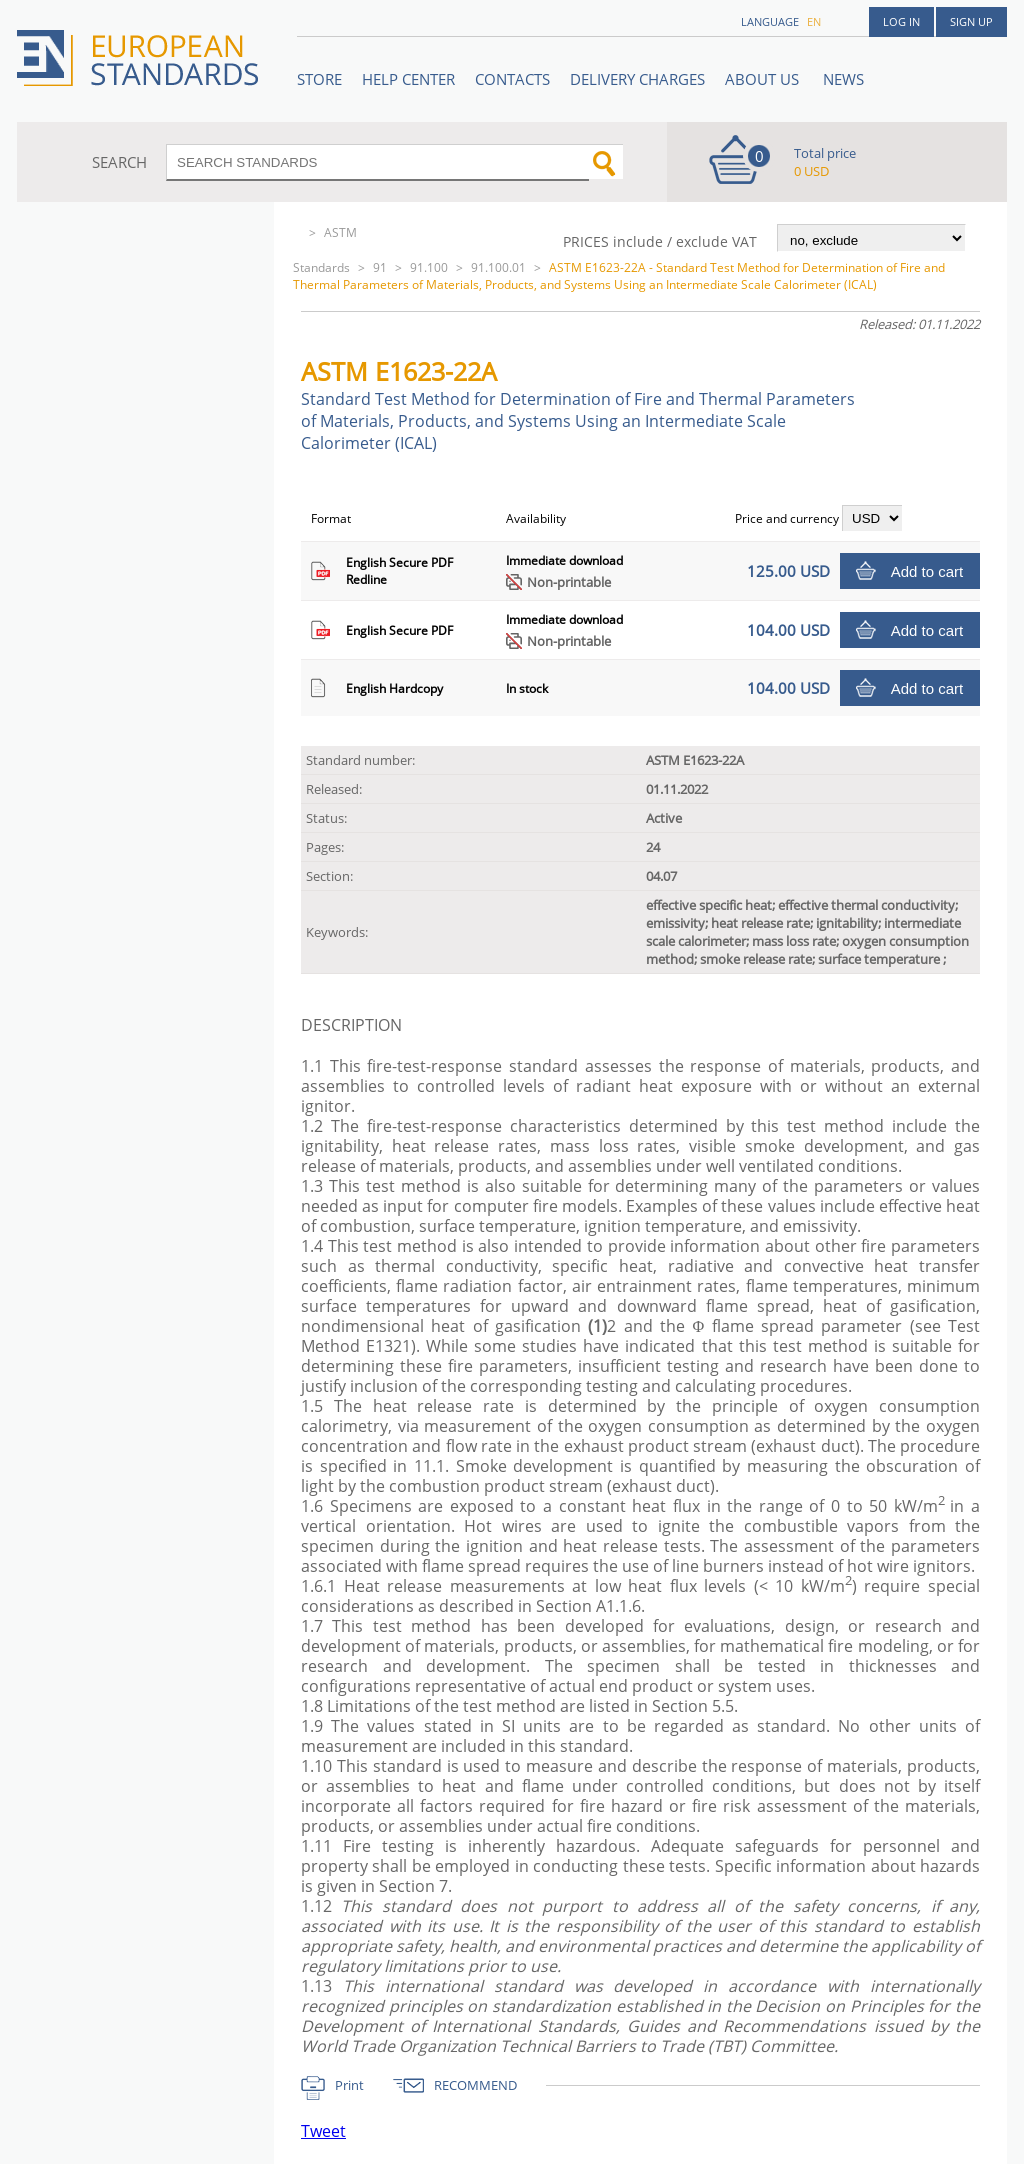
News (843, 79)
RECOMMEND (475, 2085)
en (814, 21)
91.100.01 (498, 267)
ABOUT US (764, 79)
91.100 (429, 267)
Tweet (323, 2131)
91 (380, 267)
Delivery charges (637, 79)
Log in (901, 21)
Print (349, 2085)
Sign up (971, 21)
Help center (408, 79)
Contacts (512, 79)
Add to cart (927, 571)
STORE (319, 79)
